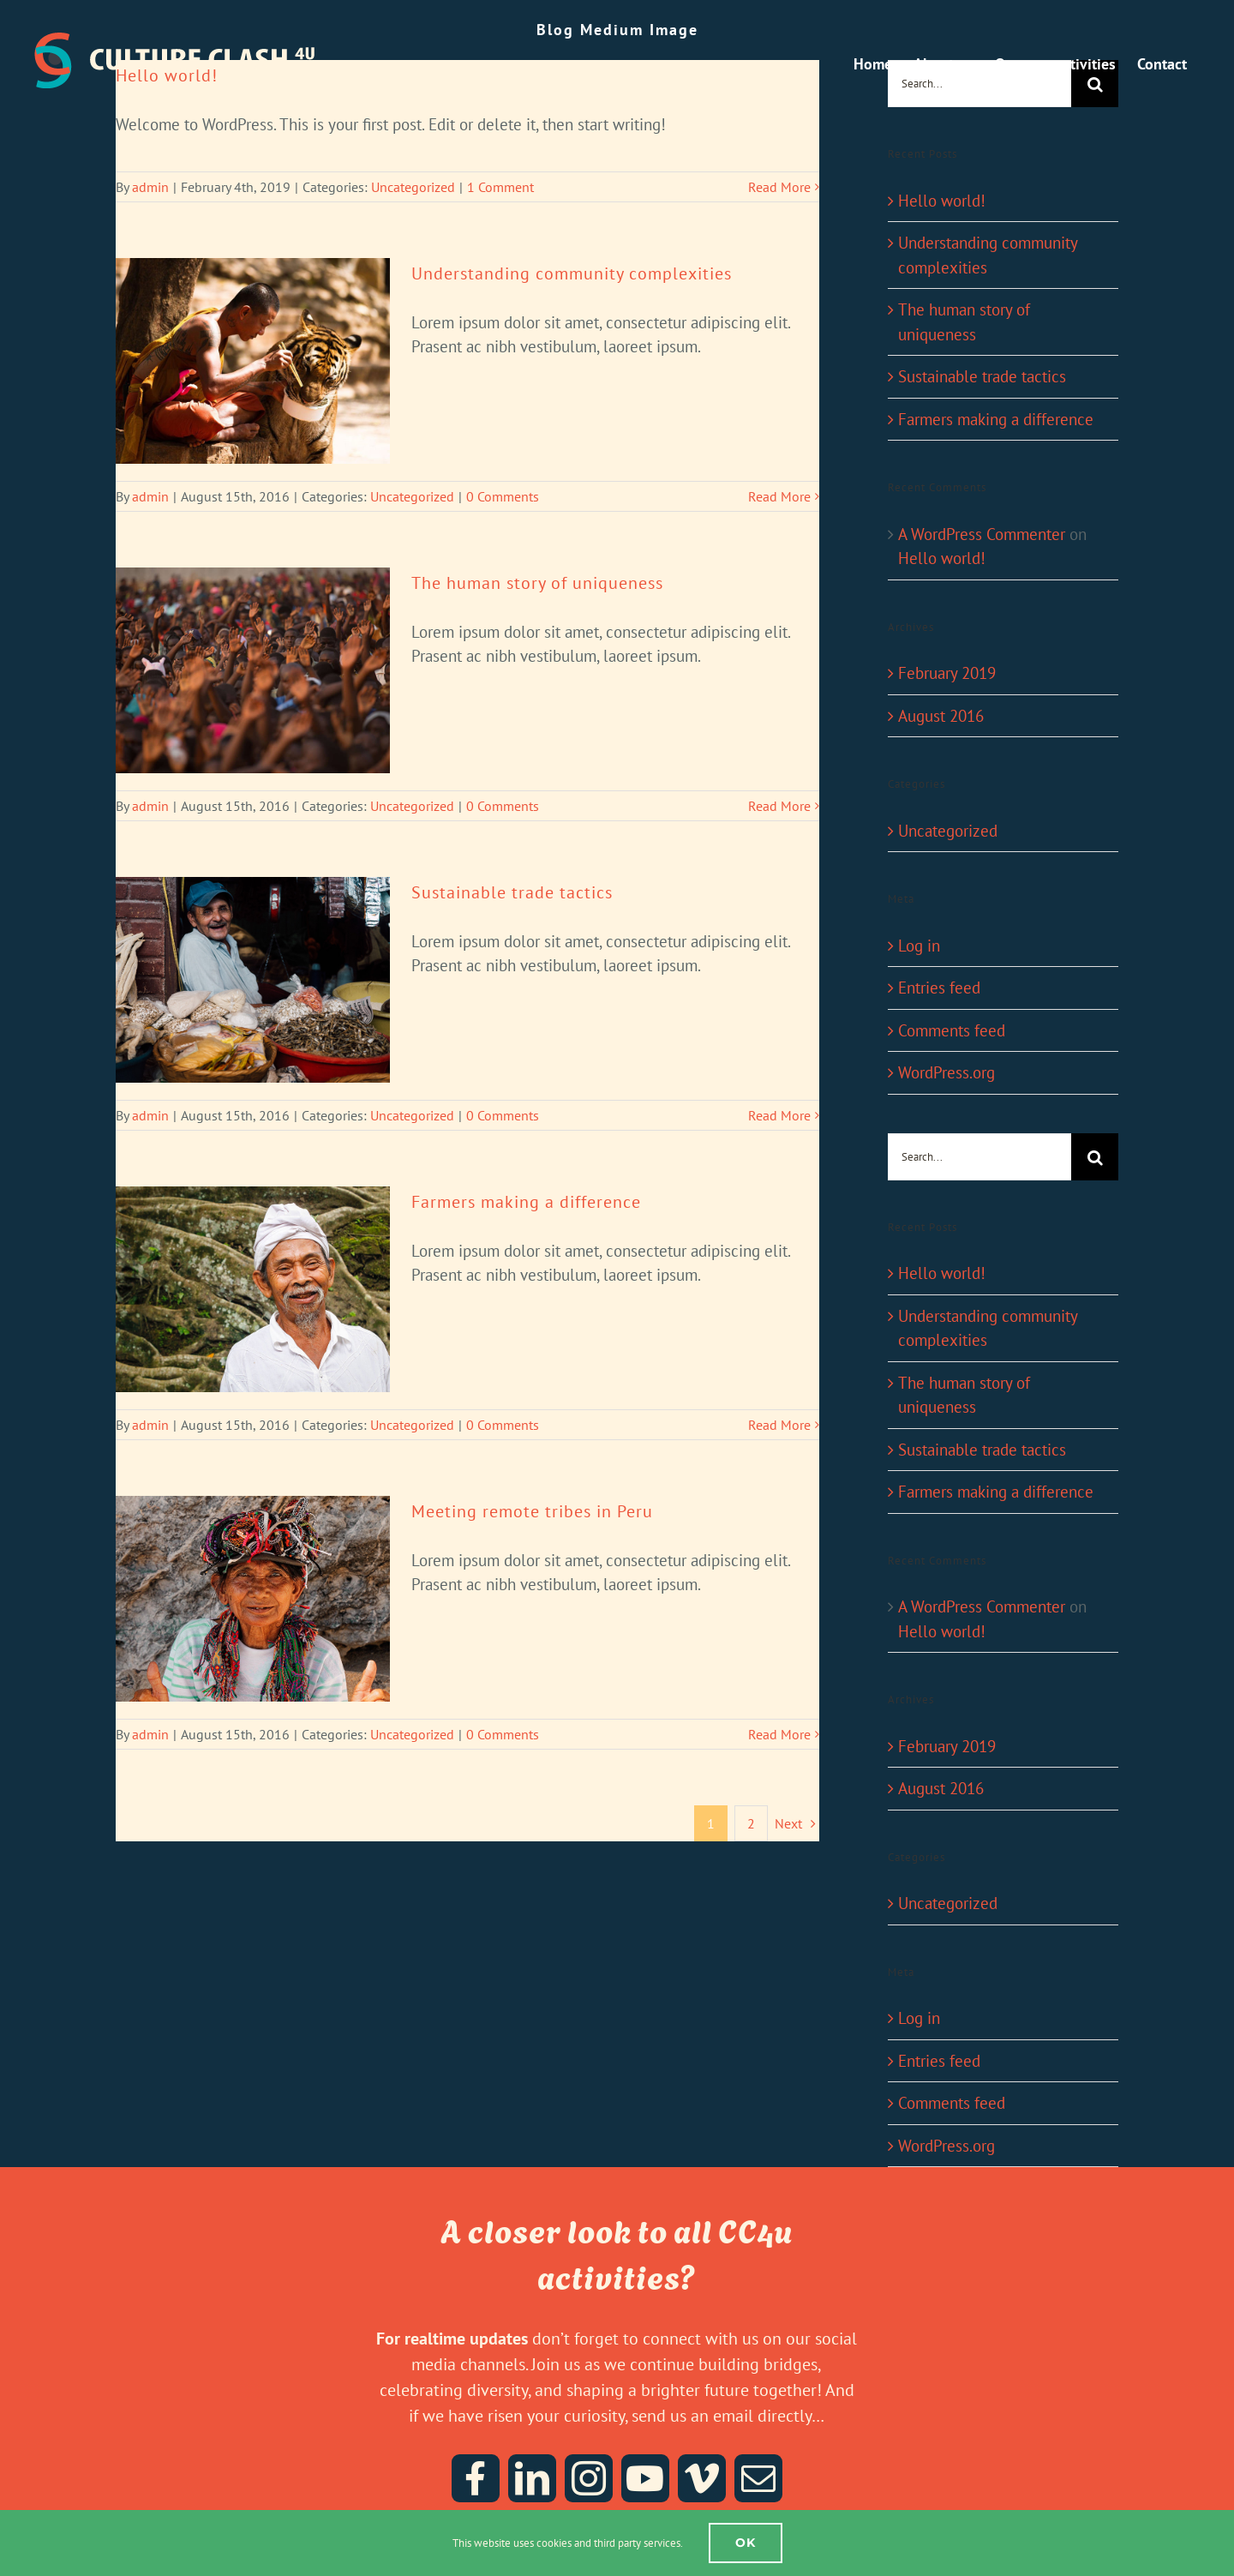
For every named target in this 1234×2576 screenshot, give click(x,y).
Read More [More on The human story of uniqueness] (779, 805)
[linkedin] (532, 2478)
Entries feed (939, 987)
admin (150, 186)
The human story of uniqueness (537, 583)
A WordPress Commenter (981, 534)
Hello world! (941, 200)
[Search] (1094, 1156)
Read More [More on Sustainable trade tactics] (779, 1115)
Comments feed (951, 1030)
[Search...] (979, 1156)
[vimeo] (702, 2478)
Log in (919, 945)
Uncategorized (413, 186)
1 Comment (500, 186)
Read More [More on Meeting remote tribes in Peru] (779, 1734)
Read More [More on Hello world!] (779, 186)
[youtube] (645, 2478)
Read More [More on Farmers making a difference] (779, 1424)
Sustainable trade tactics (512, 892)
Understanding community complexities (571, 273)
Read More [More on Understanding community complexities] (779, 496)
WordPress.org (946, 1072)
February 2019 (947, 673)
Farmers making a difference (526, 1202)
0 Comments (502, 496)
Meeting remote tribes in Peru (532, 1511)
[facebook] (476, 2478)
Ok (745, 2542)
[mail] (758, 2478)
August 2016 (941, 716)
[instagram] (589, 2478)
